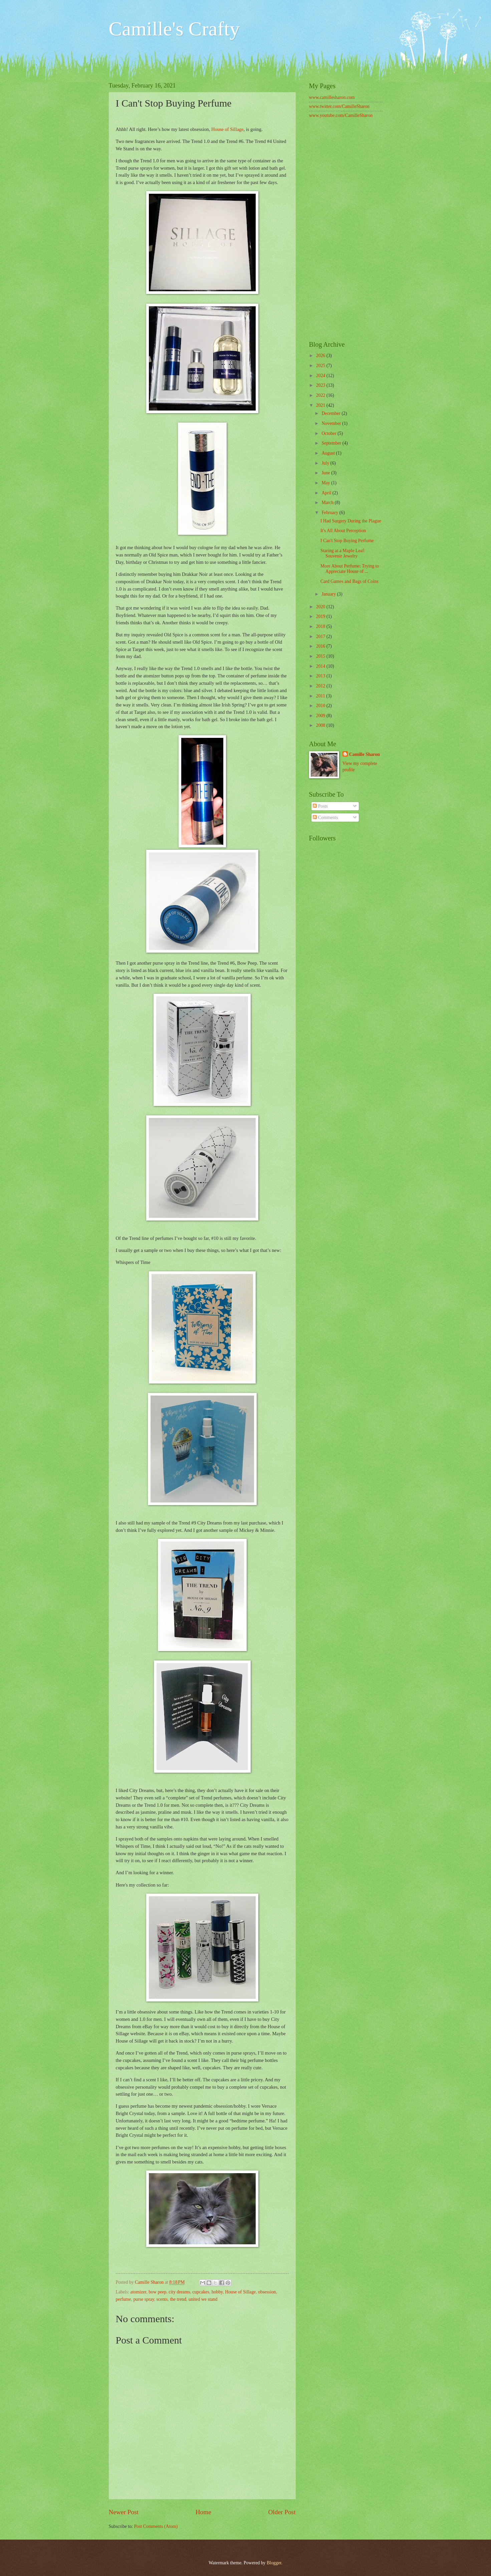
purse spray (143, 2299)
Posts (320, 806)
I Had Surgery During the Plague (350, 520)
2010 (321, 705)
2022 (321, 395)
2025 (321, 365)
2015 (321, 656)
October (329, 433)
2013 (321, 675)
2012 (321, 685)
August (328, 453)
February (330, 512)
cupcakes (200, 2291)
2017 (321, 636)
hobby (217, 2291)
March (327, 502)
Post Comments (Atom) (156, 2526)
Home (203, 2512)
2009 (321, 715)
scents (162, 2299)
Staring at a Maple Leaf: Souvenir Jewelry (342, 553)
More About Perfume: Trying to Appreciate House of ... (349, 569)
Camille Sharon (364, 754)
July (325, 463)
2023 (321, 385)
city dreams (179, 2291)
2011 (321, 695)
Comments (325, 817)
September (331, 443)
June (326, 472)
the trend (178, 2299)
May (326, 482)
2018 (321, 626)
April (326, 492)
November (331, 423)
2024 (321, 375)
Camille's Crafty (174, 29)
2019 (321, 616)
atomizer (139, 2291)
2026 (321, 355)
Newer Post (124, 2512)
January (329, 594)
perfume (123, 2299)
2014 (321, 666)
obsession (267, 2291)
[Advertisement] (346, 230)
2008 (321, 725)
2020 (321, 606)
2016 (321, 646)
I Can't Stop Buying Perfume (347, 540)
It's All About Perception (343, 530)
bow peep (157, 2291)
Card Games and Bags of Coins (349, 581)
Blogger (274, 2562)
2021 (321, 405)
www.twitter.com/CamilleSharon (339, 106)
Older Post (281, 2512)
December (331, 413)
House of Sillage (227, 129)
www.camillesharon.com (332, 97)
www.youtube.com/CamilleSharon (341, 115)
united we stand (203, 2299)
